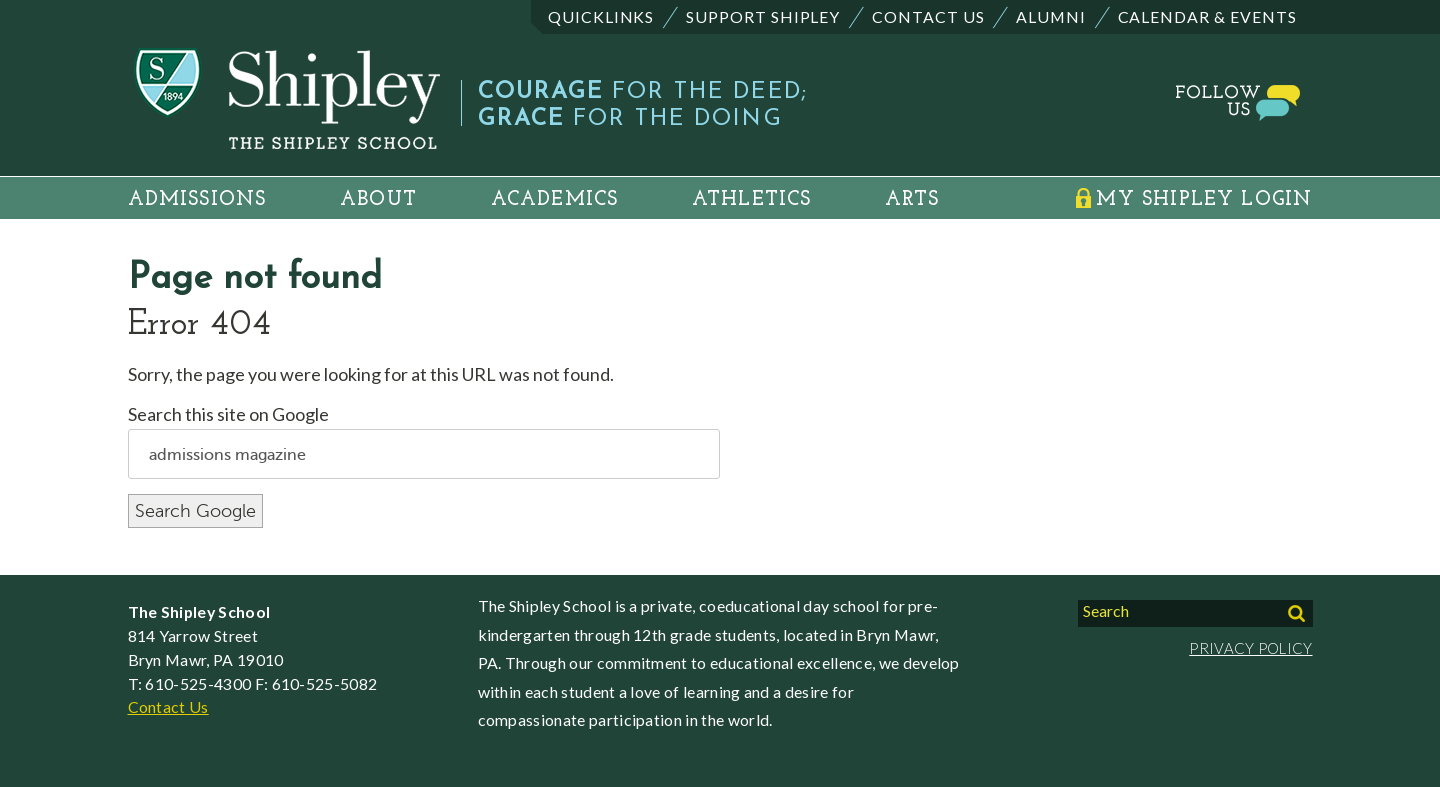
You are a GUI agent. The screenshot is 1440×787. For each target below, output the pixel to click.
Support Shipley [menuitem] (763, 16)
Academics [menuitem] (555, 200)
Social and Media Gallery (1170, 98)
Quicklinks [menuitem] (601, 16)
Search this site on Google (228, 414)
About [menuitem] (378, 200)
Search (1106, 610)
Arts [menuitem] (912, 200)
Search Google (195, 511)
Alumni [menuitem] (1051, 16)
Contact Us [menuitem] (928, 16)
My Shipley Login (1204, 200)
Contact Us (168, 706)
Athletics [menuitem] (752, 200)
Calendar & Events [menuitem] (1207, 16)
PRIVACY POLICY (1250, 648)
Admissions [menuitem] (197, 200)
